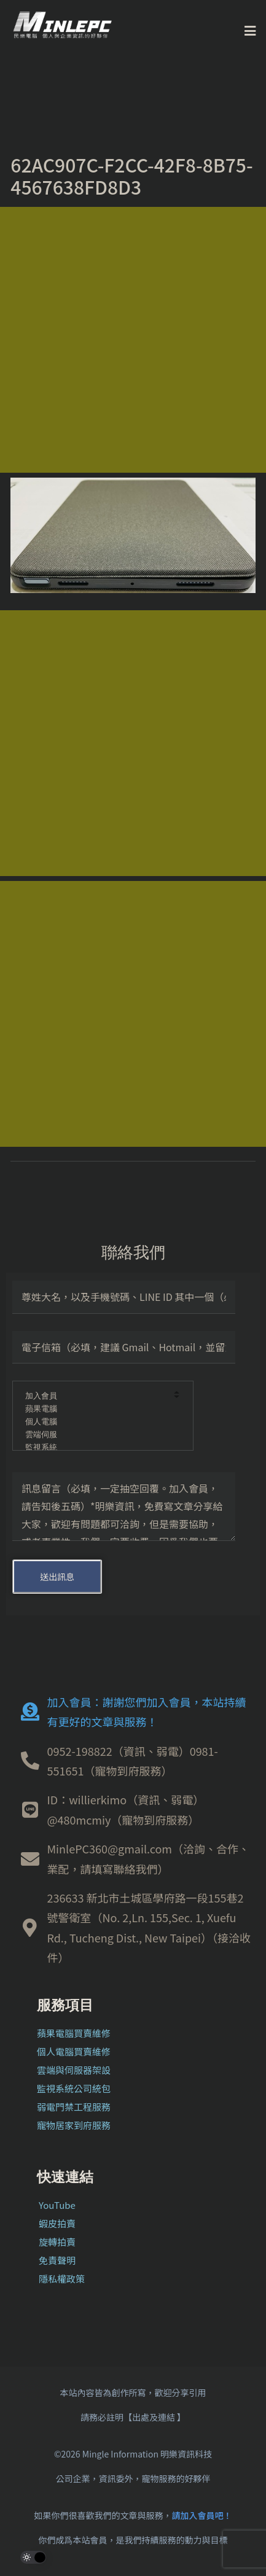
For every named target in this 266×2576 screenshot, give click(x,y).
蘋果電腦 (94, 1409)
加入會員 (94, 1396)
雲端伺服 (94, 1435)
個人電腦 (94, 1422)
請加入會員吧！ (202, 2515)
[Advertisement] (133, 340)
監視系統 (94, 1447)
